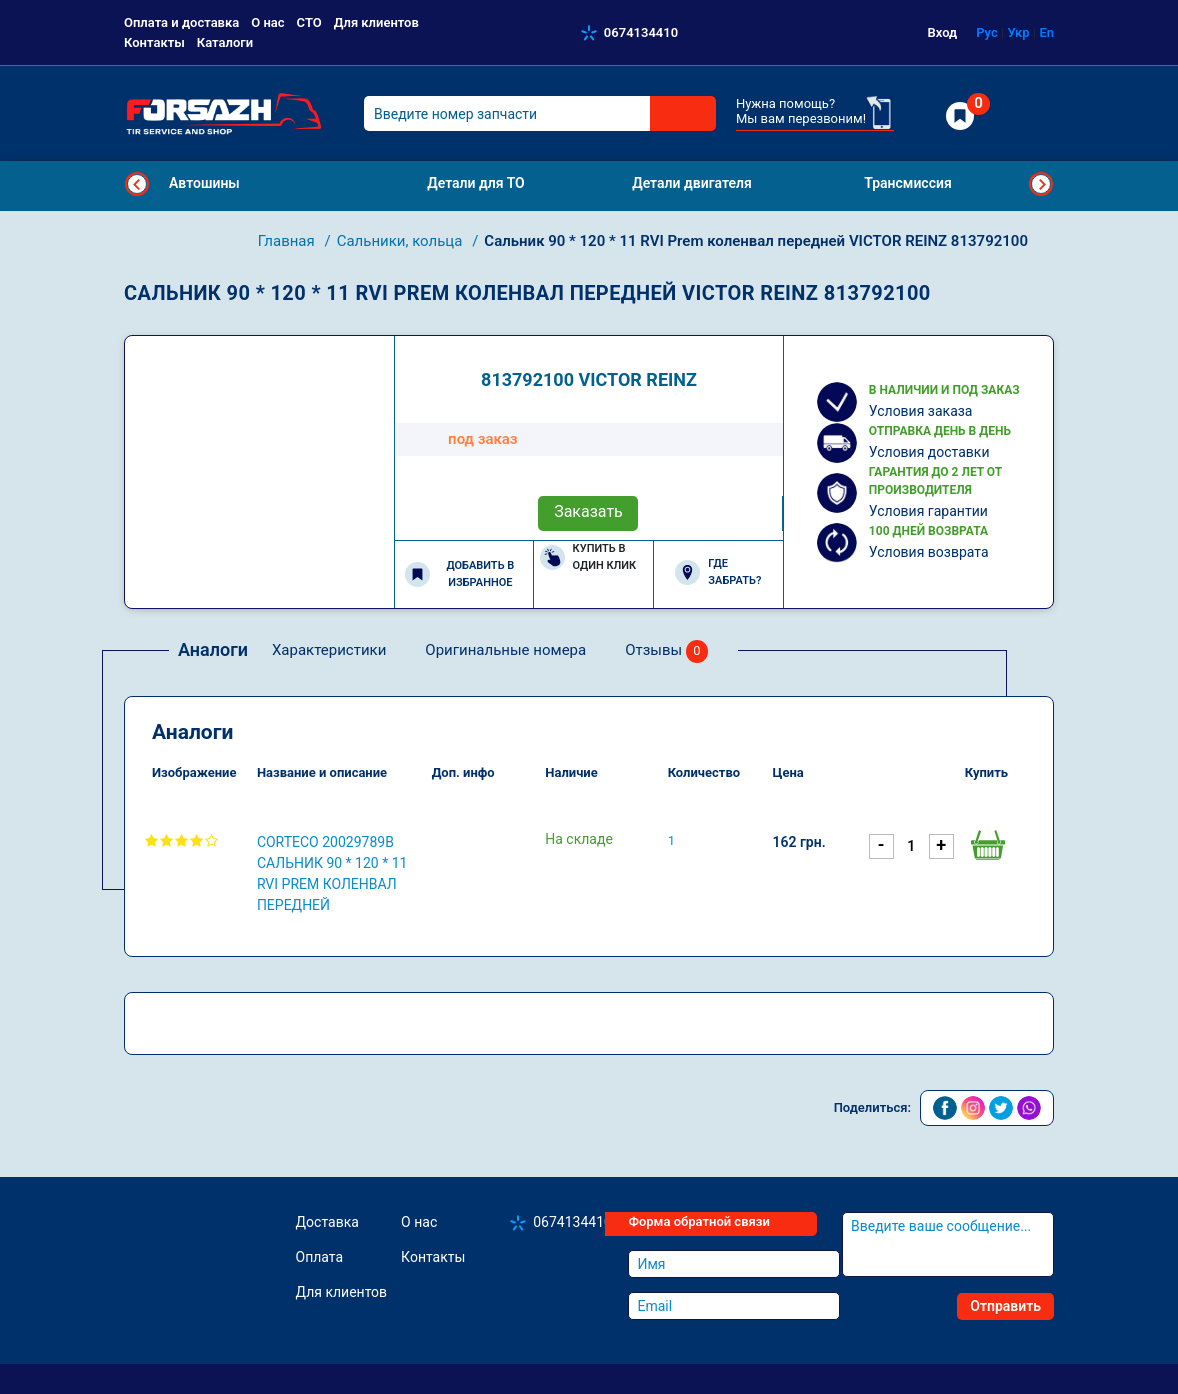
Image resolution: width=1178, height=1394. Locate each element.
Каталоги (225, 42)
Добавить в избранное (459, 574)
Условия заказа (921, 411)
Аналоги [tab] (213, 649)
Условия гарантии (928, 511)
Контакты (154, 42)
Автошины (204, 183)
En (1046, 32)
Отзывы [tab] (666, 651)
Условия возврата (929, 552)
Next (1041, 184)
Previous (137, 184)
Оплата (320, 1257)
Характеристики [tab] (329, 650)
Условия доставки (929, 452)
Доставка (327, 1222)
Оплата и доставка (181, 22)
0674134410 (641, 32)
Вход (943, 32)
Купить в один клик (588, 557)
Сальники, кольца (401, 241)
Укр (1018, 32)
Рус (987, 32)
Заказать (588, 511)
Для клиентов (376, 22)
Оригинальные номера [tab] (505, 650)
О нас (267, 22)
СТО (309, 22)
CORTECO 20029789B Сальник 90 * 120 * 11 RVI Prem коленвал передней (332, 873)
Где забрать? (718, 572)
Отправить (1005, 1306)
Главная (288, 241)
